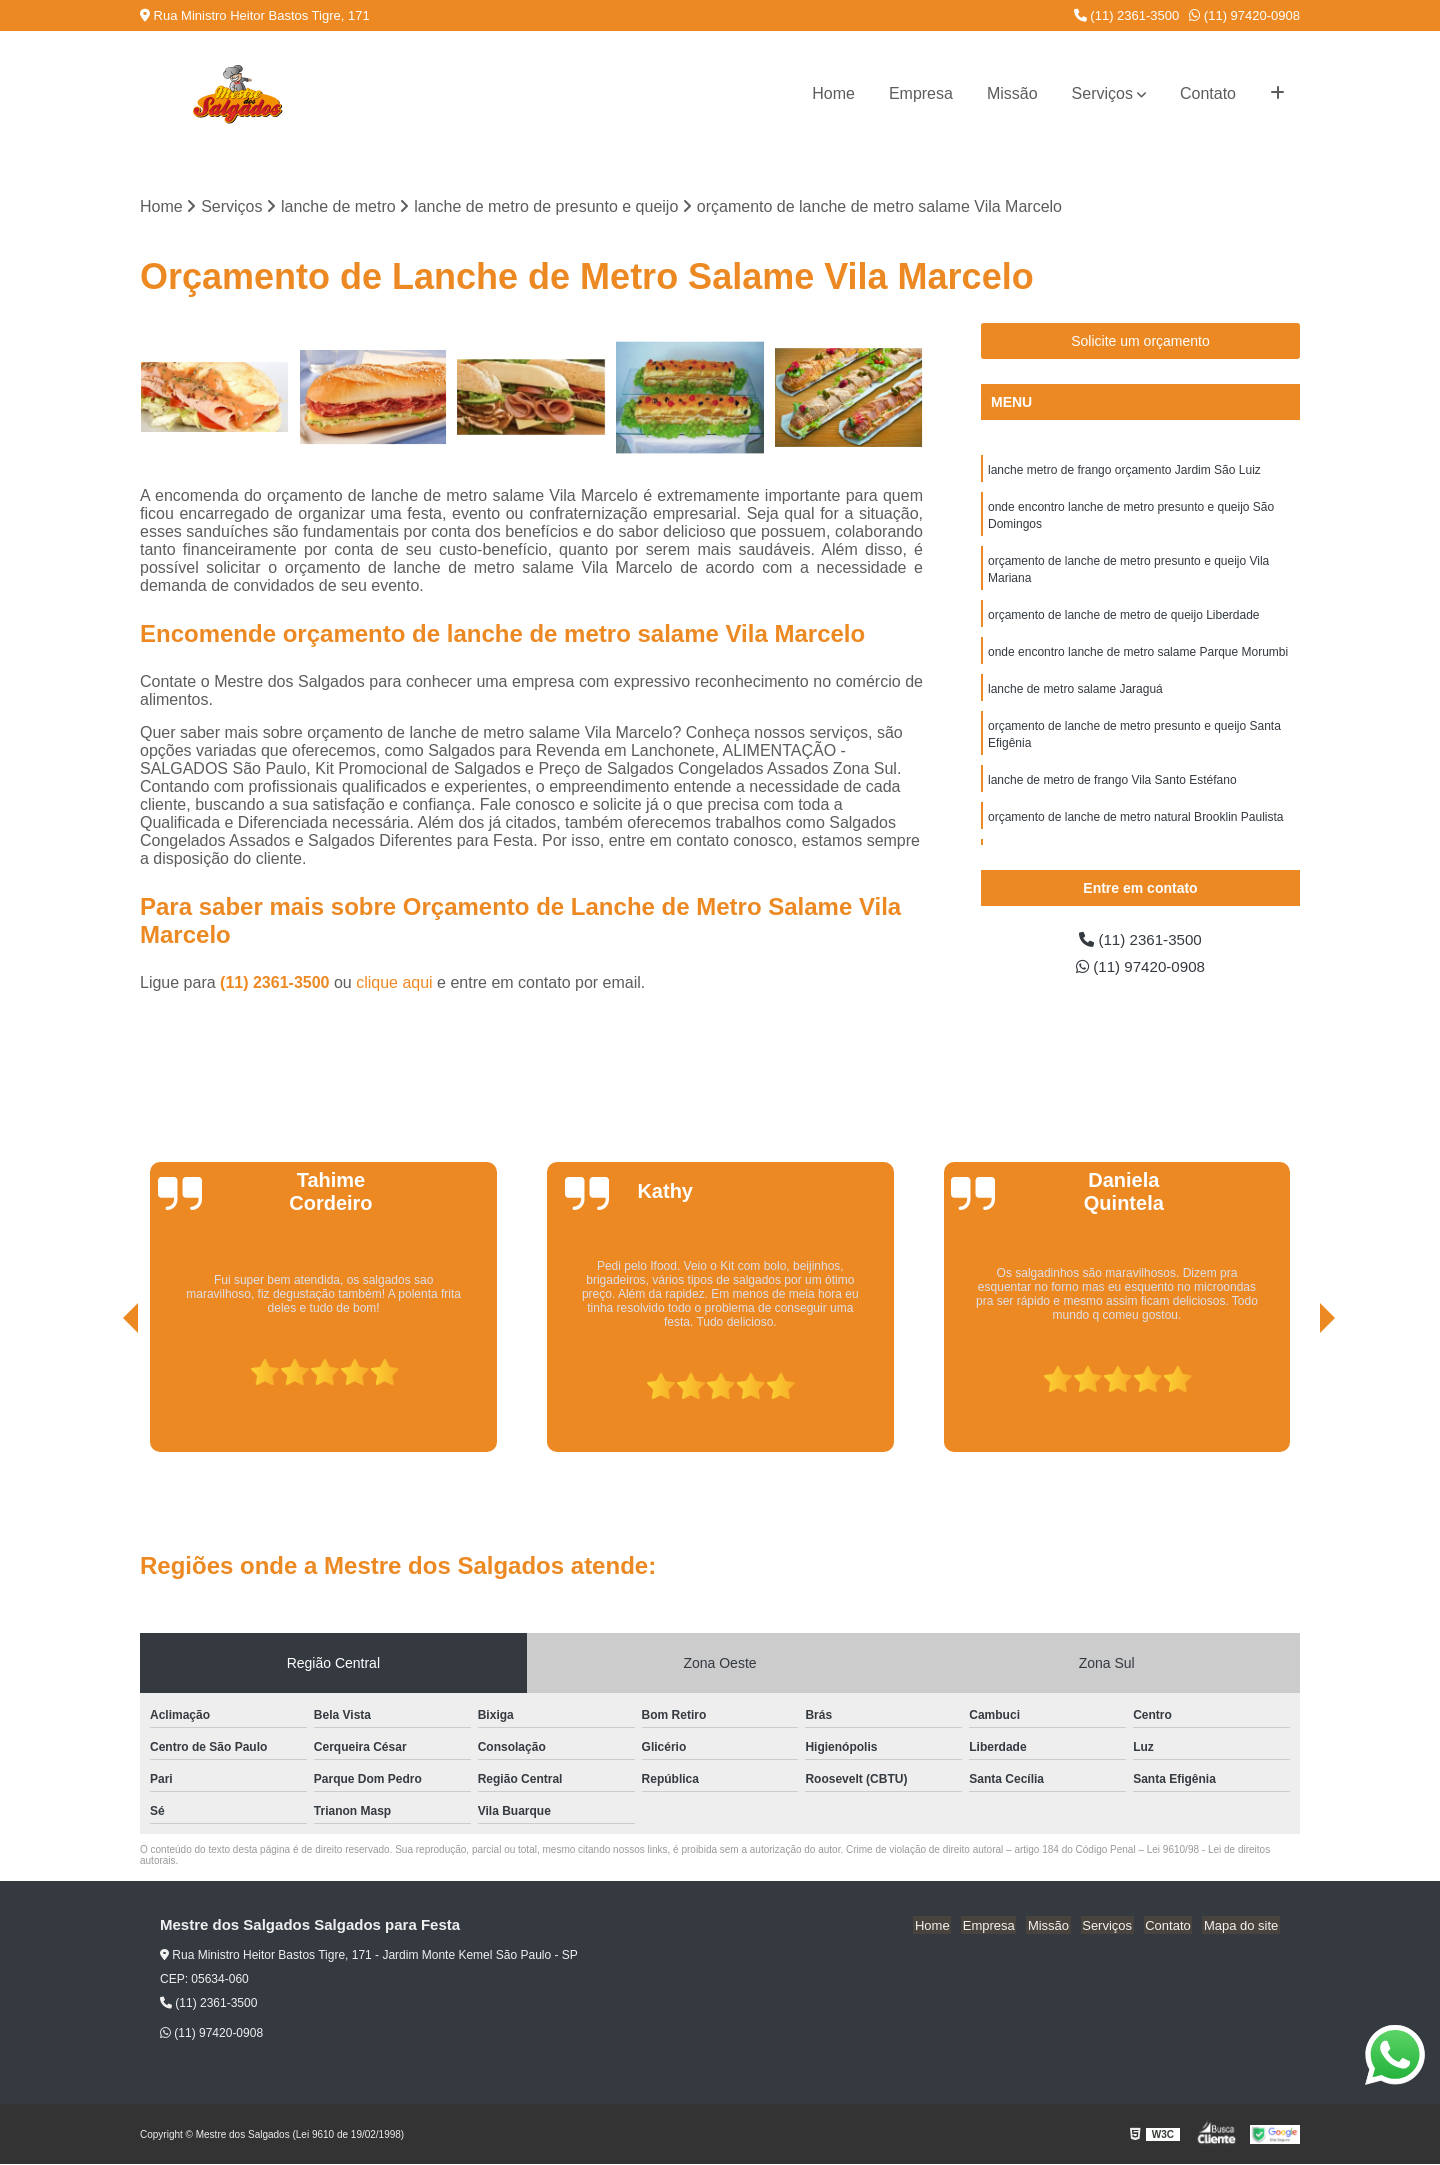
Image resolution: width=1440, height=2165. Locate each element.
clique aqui (394, 983)
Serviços (1102, 93)
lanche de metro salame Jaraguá (1075, 697)
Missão (1012, 93)
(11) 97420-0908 (1244, 15)
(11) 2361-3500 (1127, 15)
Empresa (921, 93)
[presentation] (103, 1396)
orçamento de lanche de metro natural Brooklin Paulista (1136, 829)
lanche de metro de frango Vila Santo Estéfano (1112, 791)
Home (833, 93)
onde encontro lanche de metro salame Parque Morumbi (1138, 659)
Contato (1208, 93)
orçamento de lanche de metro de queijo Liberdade (1124, 621)
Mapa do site (1242, 1926)
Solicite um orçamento (1140, 342)
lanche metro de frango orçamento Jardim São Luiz (1124, 471)
